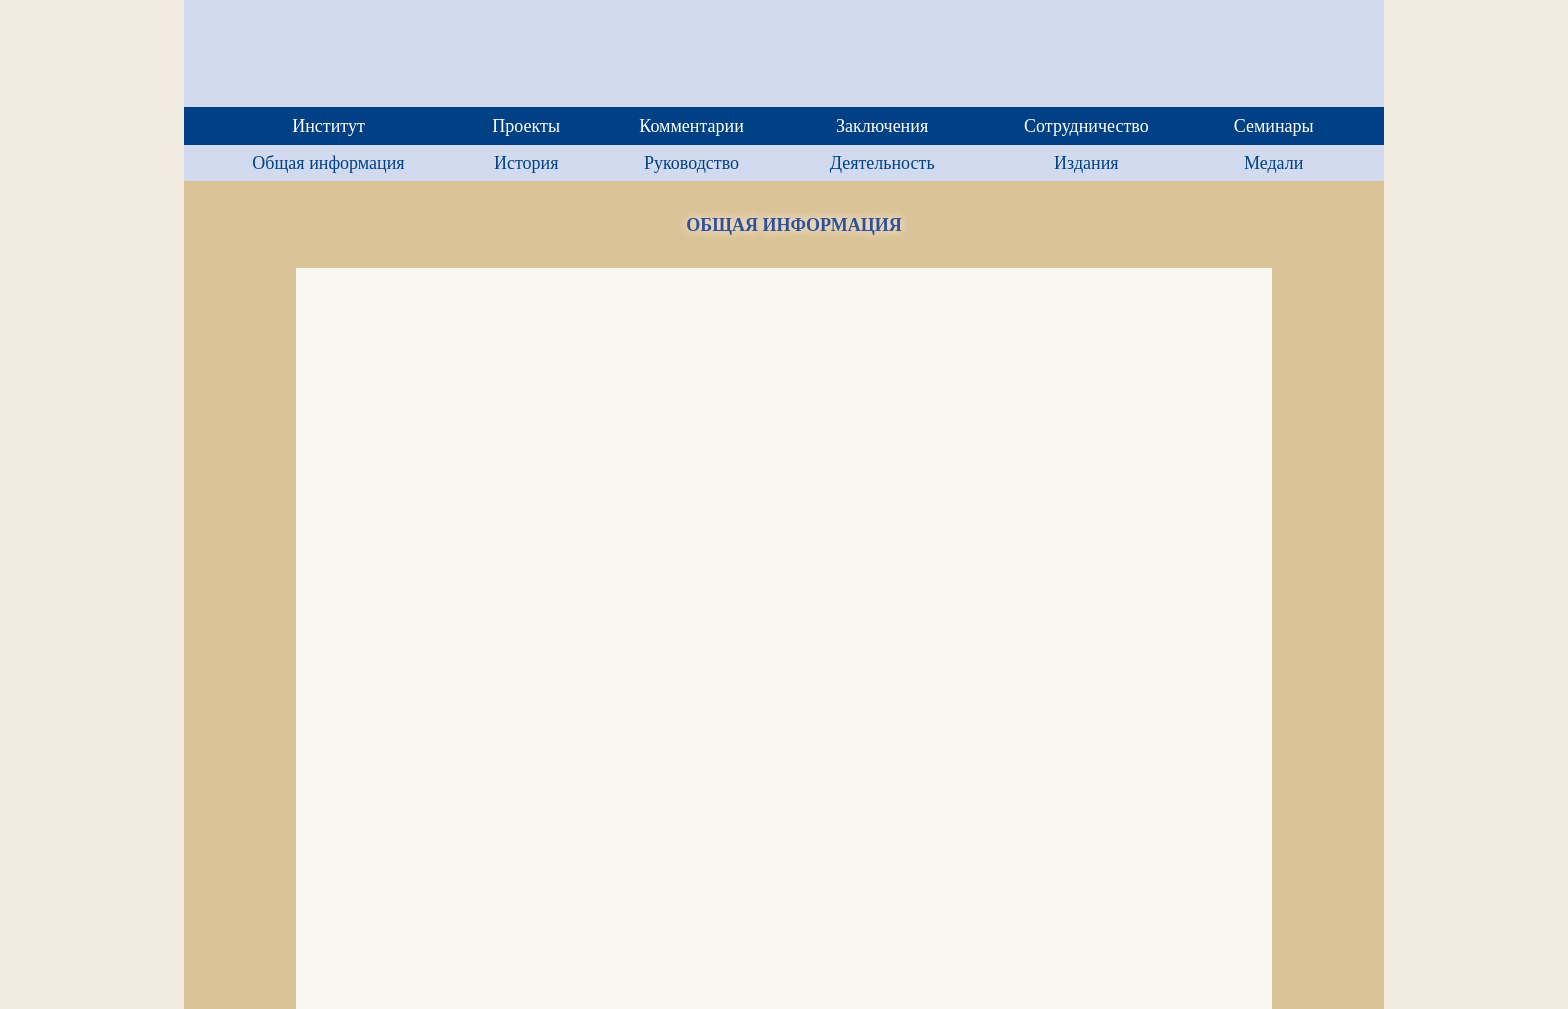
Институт (328, 126)
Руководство (691, 163)
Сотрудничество (1086, 126)
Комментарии (691, 126)
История (526, 163)
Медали (1273, 163)
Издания (1086, 163)
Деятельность (882, 163)
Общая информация (328, 163)
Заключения (882, 126)
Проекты (526, 126)
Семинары (1274, 126)
